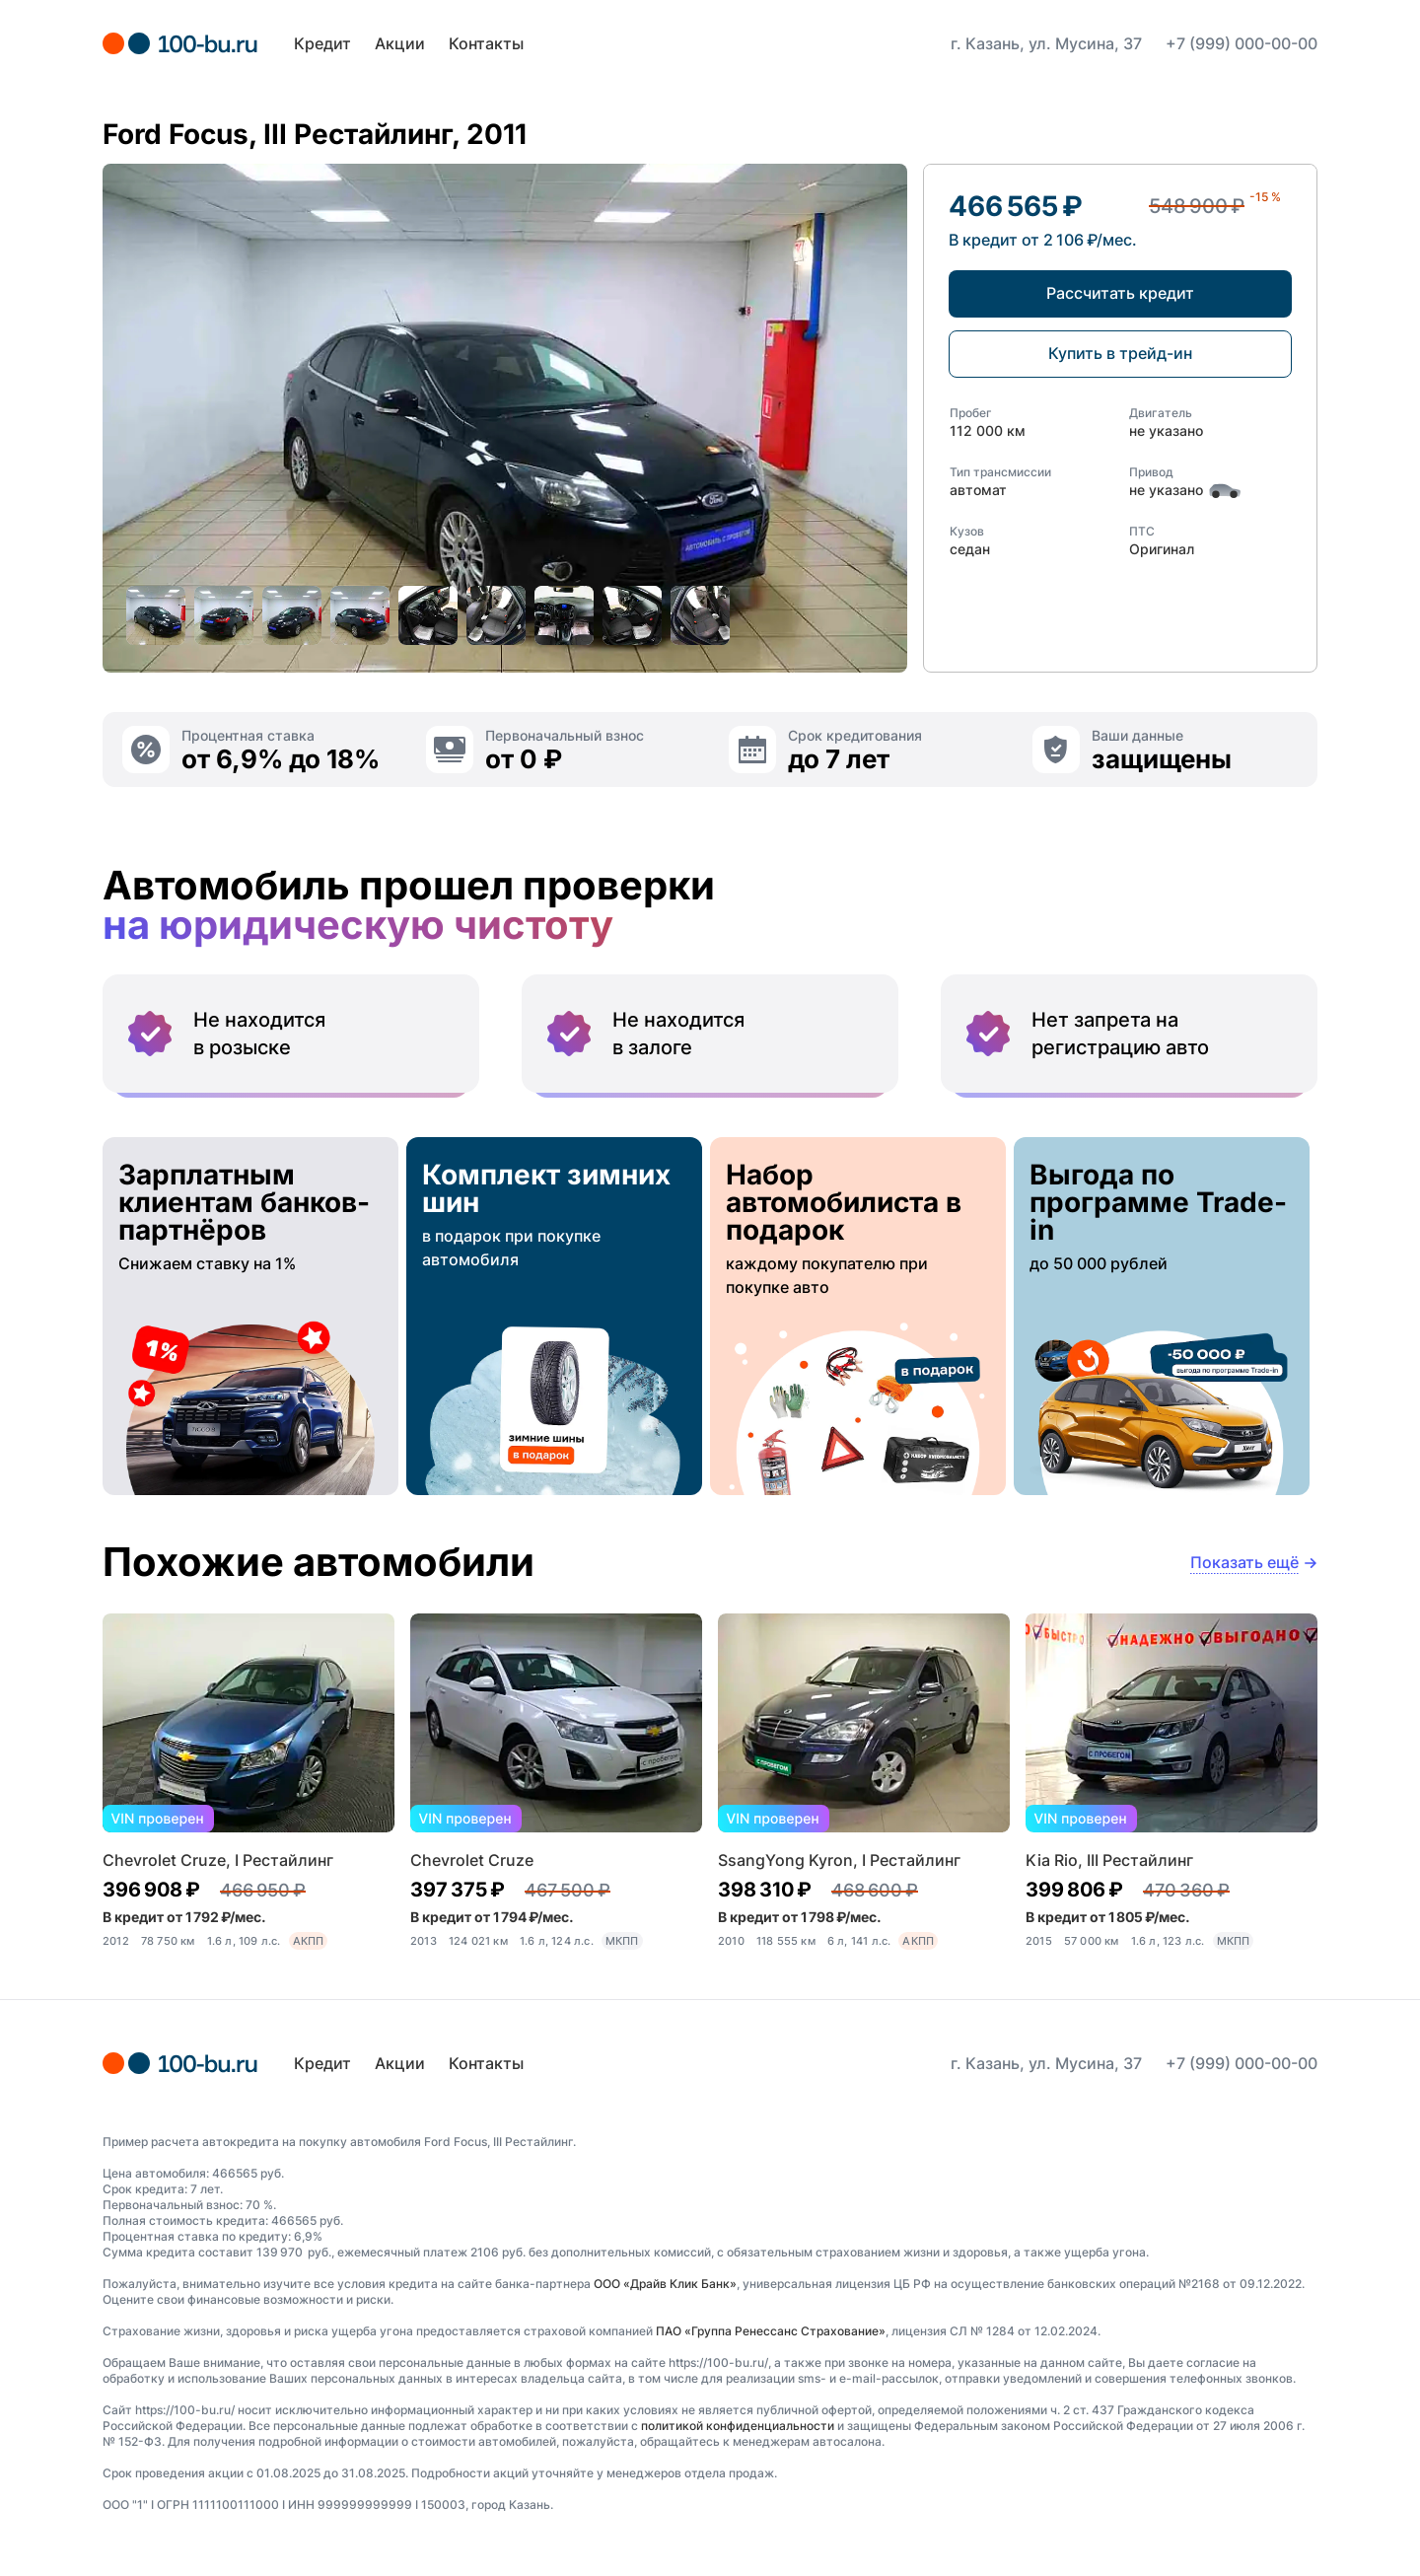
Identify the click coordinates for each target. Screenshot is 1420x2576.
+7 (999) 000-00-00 (1241, 43)
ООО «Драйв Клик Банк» (665, 2283)
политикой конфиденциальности (737, 2425)
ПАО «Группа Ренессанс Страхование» (771, 2331)
